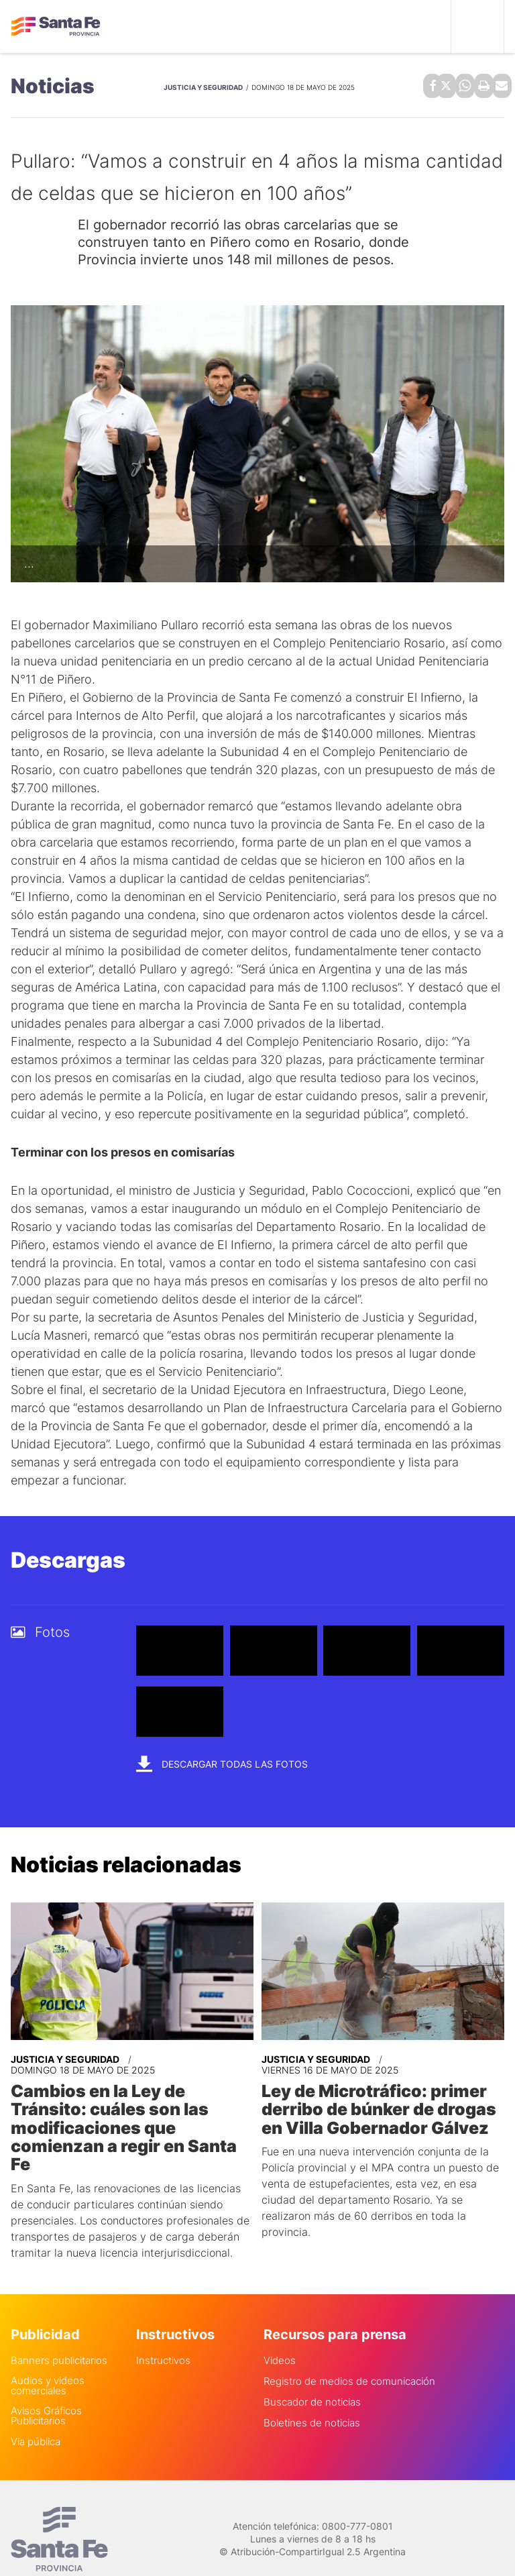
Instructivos (163, 2335)
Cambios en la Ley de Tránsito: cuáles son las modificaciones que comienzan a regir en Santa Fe (131, 2114)
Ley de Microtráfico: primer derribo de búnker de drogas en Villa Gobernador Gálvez (374, 2105)
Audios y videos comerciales (47, 2361)
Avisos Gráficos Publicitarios (46, 2391)
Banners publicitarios (59, 2335)
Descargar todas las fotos (222, 1761)
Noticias (53, 84)
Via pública (35, 2417)
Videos (280, 2335)
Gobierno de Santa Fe (56, 27)
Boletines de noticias (312, 2398)
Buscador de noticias (312, 2377)
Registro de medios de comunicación (349, 2356)
